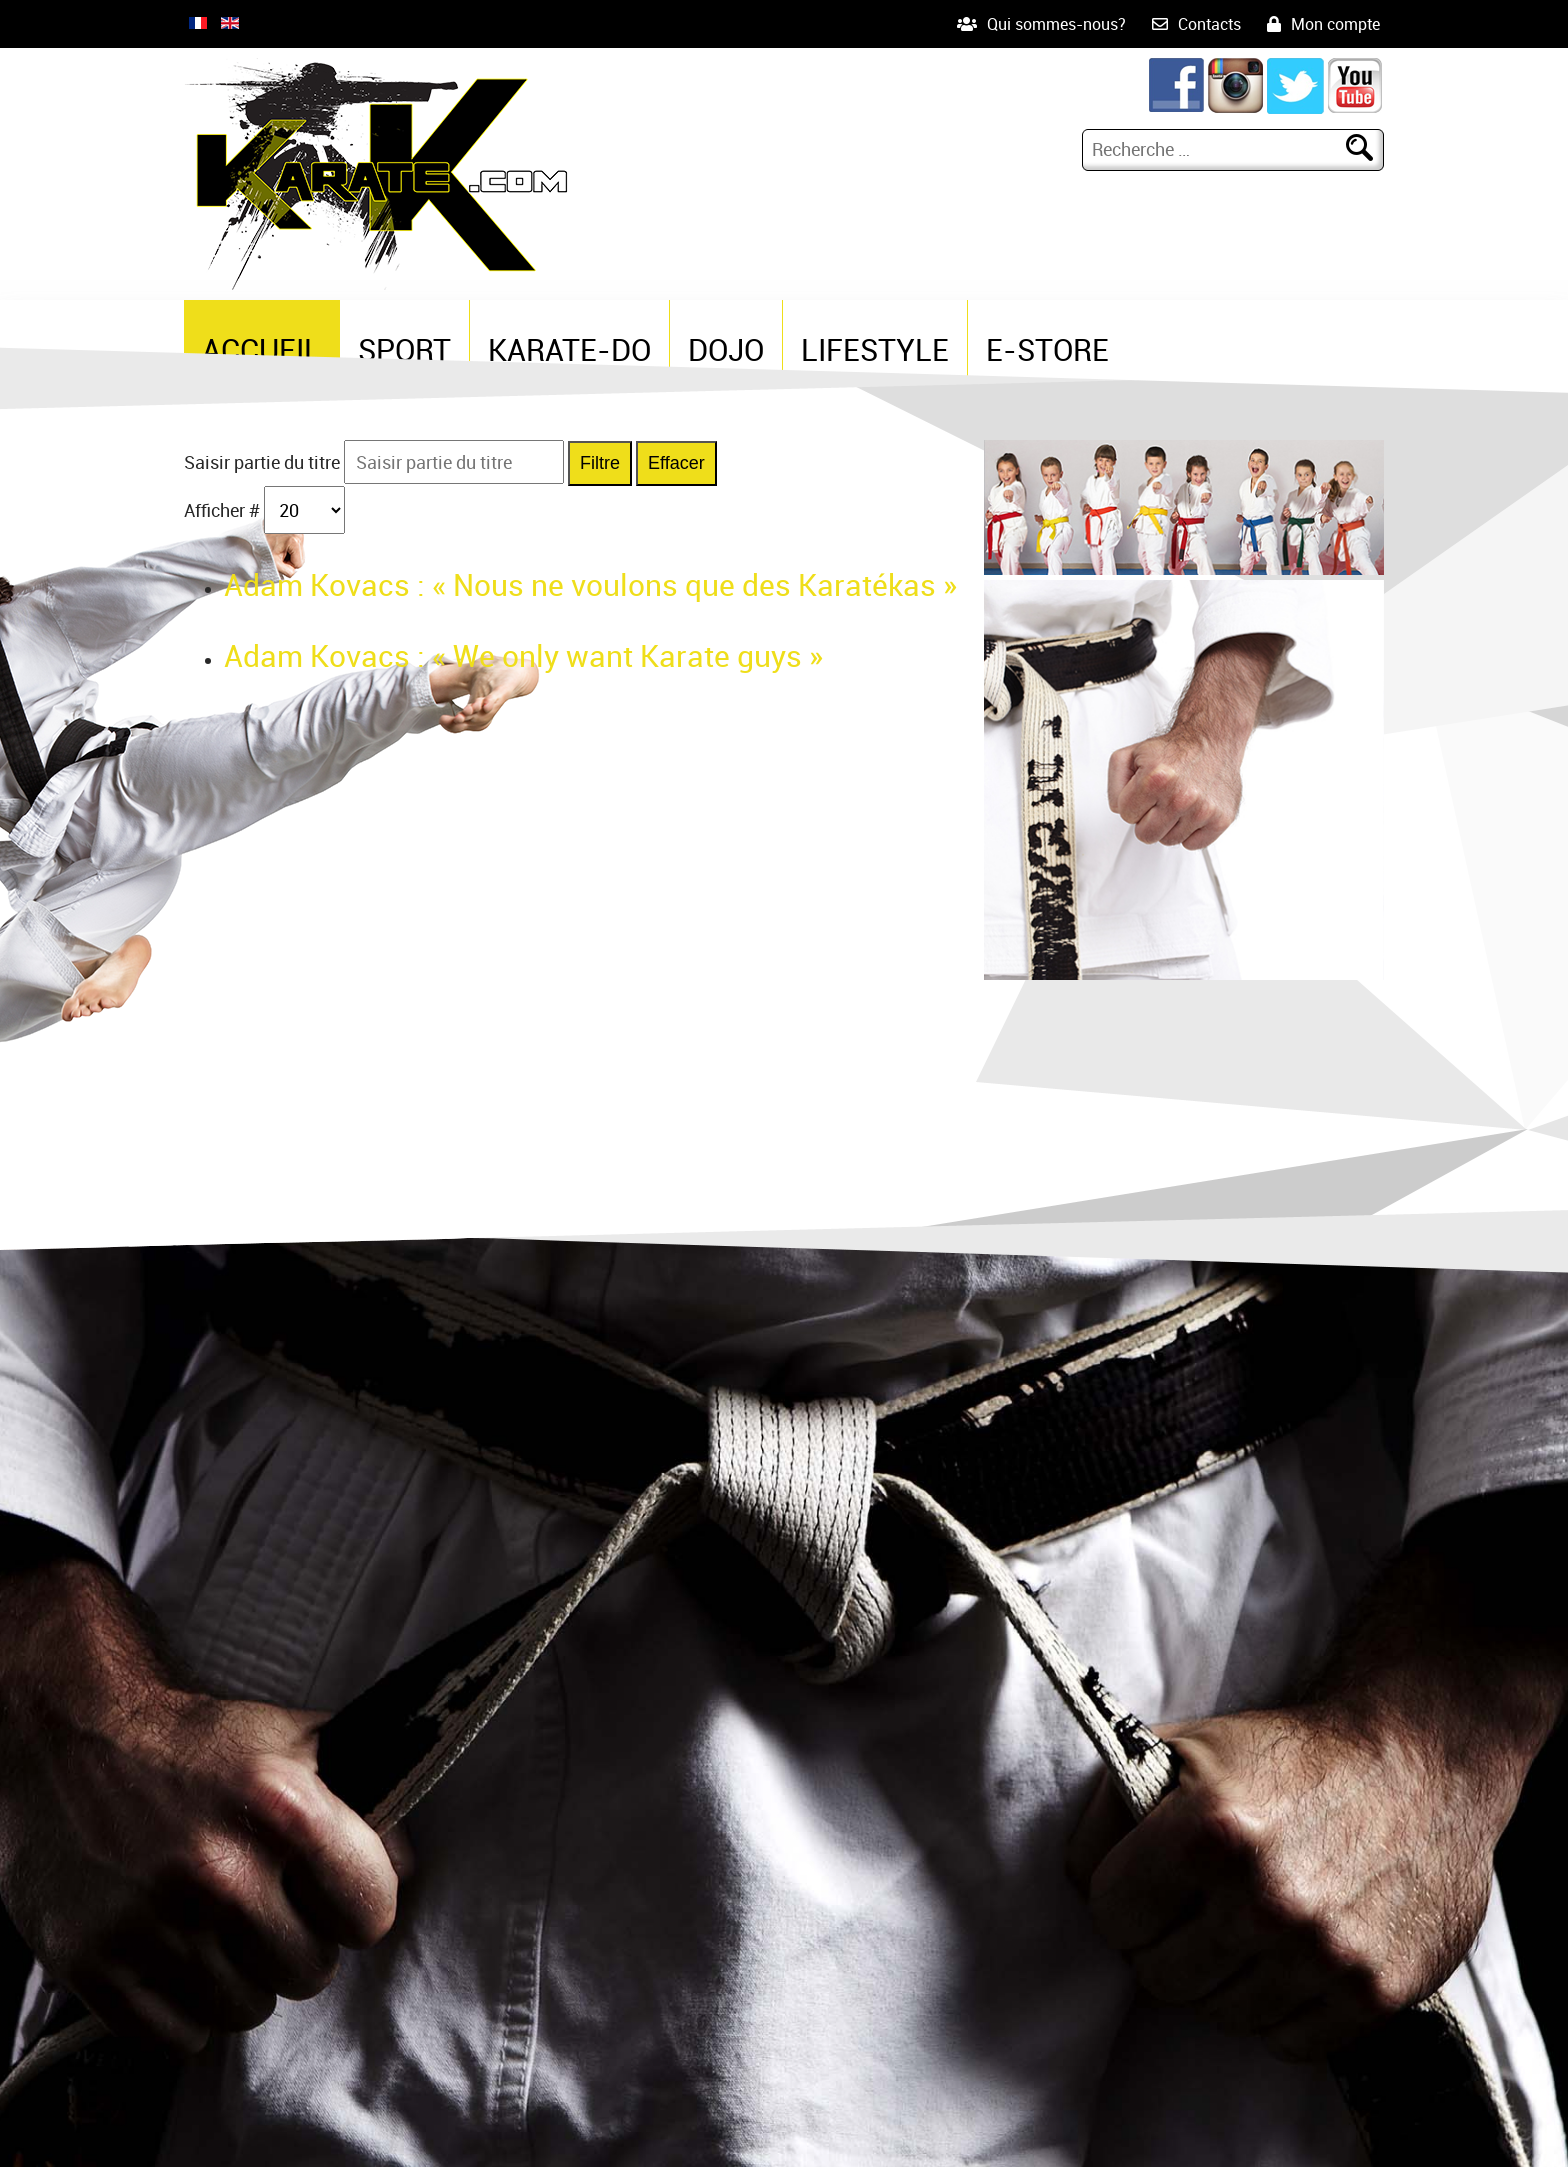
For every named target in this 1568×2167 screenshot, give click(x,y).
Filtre (600, 463)
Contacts (1209, 24)
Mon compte (1335, 24)
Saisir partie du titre (264, 462)
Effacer (676, 463)
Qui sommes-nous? (1056, 24)
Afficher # (224, 510)
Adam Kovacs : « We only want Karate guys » (523, 655)
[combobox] (1217, 149)
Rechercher (1368, 149)
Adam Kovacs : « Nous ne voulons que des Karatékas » (590, 584)
